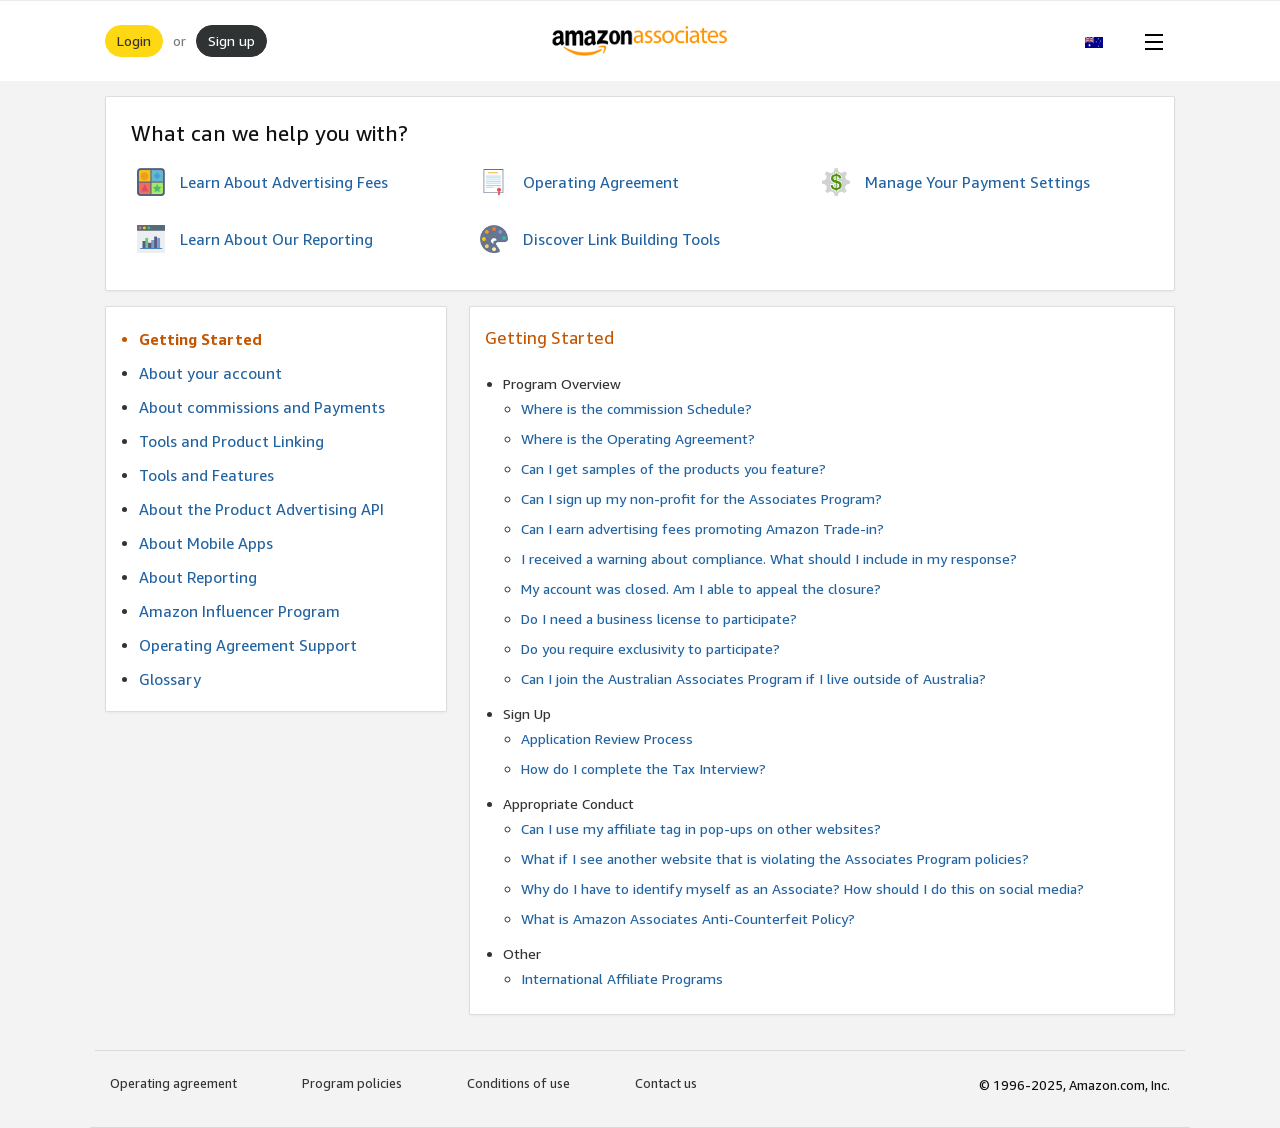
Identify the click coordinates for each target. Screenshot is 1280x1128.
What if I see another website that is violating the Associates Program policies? (775, 858)
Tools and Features (206, 475)
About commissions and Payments (262, 407)
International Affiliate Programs (622, 978)
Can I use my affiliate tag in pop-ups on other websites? (701, 828)
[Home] (640, 41)
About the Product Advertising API (261, 509)
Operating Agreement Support (248, 645)
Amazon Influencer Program (239, 611)
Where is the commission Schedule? (636, 408)
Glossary (170, 679)
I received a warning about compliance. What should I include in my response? (769, 558)
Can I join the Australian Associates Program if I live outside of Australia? (753, 678)
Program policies (352, 1083)
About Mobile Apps (206, 543)
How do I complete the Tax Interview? (643, 768)
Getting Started (200, 339)
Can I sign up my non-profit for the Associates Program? (701, 498)
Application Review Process (607, 738)
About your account (210, 373)
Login (134, 40)
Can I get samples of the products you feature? (673, 468)
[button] (1104, 41)
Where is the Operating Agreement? (638, 438)
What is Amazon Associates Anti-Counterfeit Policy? (688, 918)
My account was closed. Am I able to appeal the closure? (701, 588)
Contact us (666, 1083)
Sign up (231, 40)
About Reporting (198, 577)
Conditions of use (518, 1083)
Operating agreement (173, 1083)
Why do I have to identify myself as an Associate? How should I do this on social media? (802, 888)
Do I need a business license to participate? (659, 618)
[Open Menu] (1150, 41)
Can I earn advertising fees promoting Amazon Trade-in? (702, 528)
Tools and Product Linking (231, 441)
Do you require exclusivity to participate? (650, 648)
